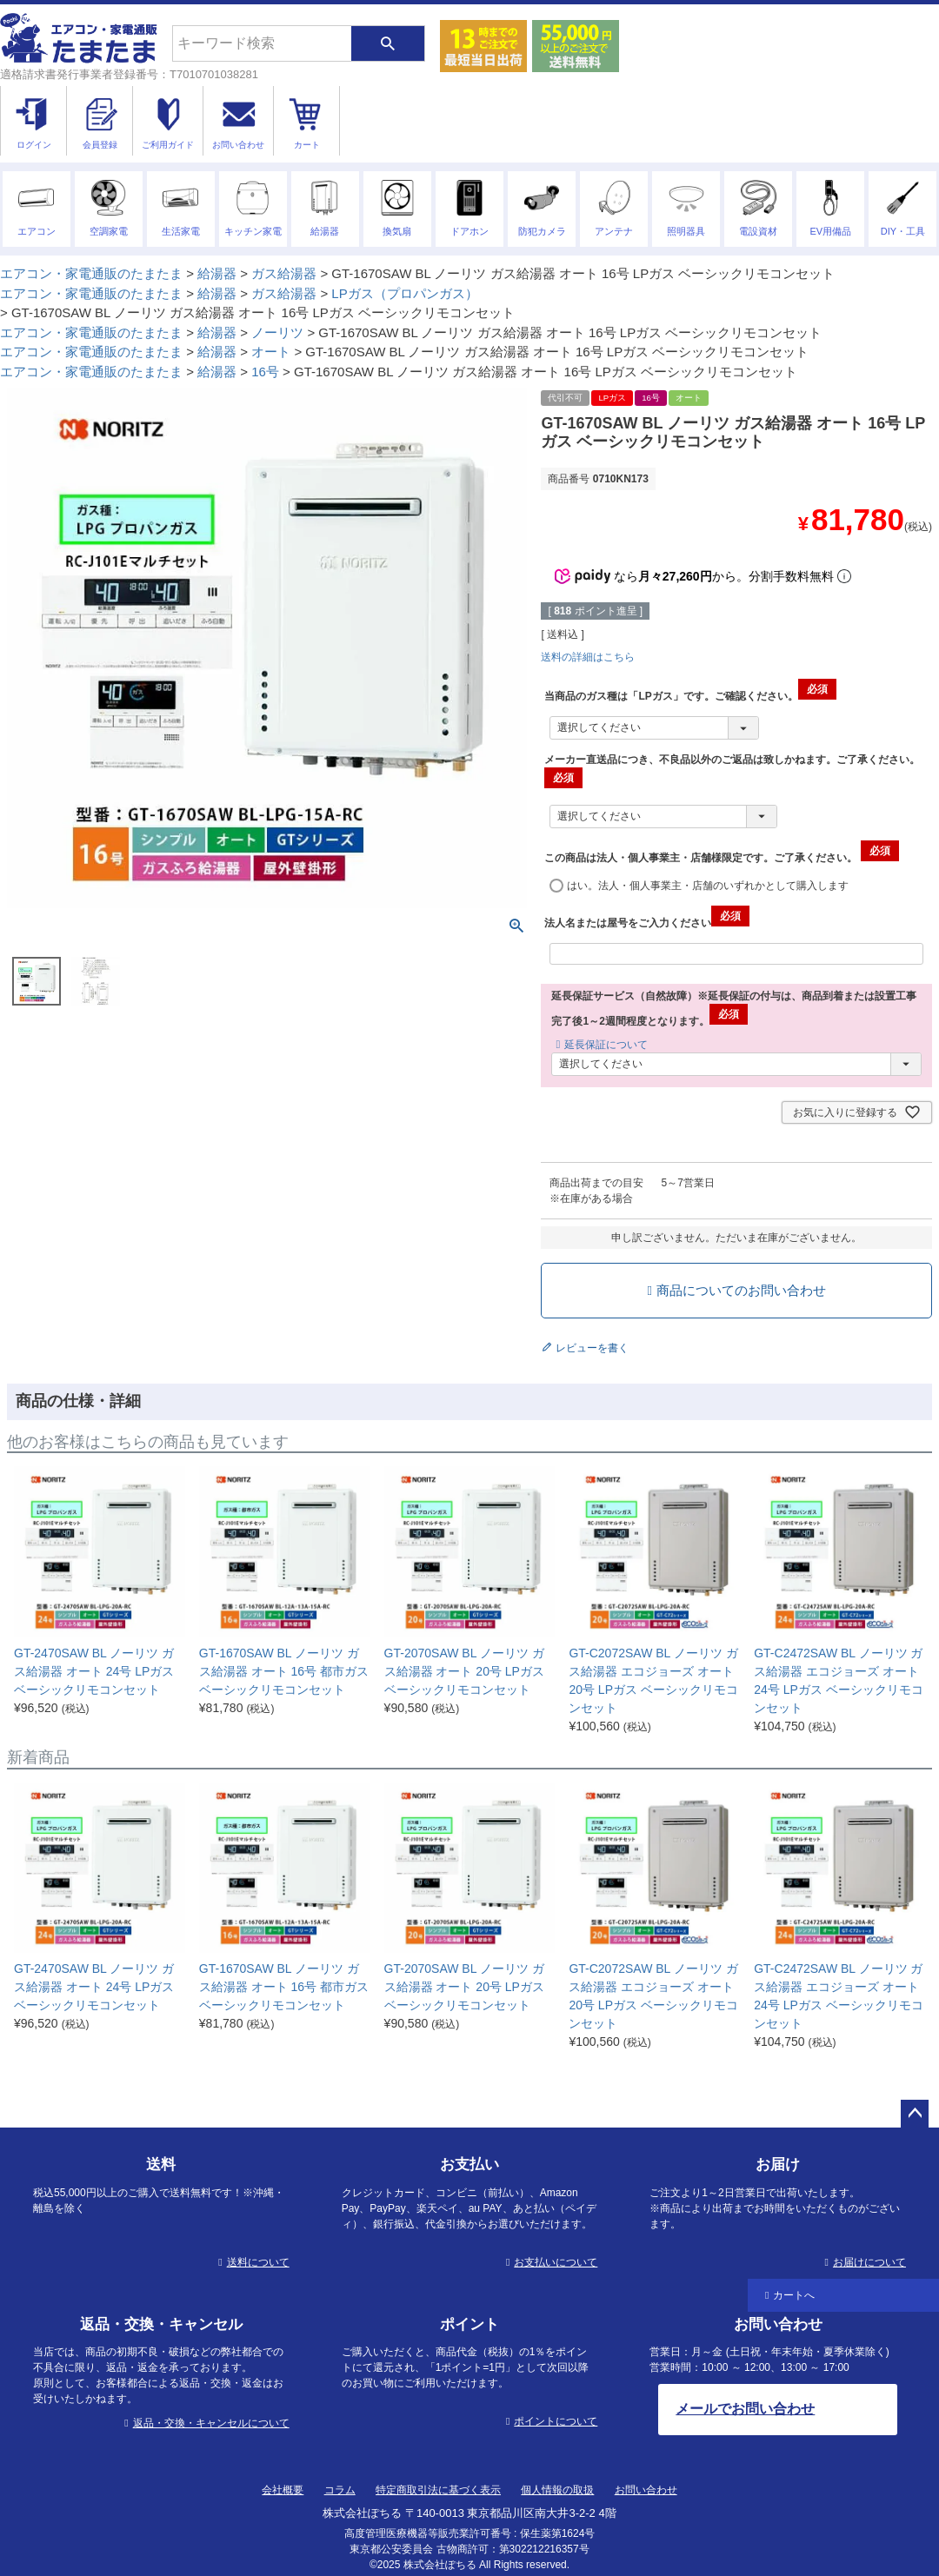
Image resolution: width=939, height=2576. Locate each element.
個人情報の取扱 (557, 2490)
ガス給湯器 (283, 273)
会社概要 (282, 2490)
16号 (265, 371)
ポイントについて (555, 2421)
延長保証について (606, 1045)
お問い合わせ (646, 2490)
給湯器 (216, 273)
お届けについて (869, 2262)
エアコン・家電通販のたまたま (91, 273)
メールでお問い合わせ (745, 2408)
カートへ (794, 2295)
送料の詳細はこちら (588, 657)
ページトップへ (915, 2114)
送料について (258, 2262)
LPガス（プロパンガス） (404, 293)
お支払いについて (555, 2262)
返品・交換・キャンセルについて (211, 2423)
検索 (387, 43)
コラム (340, 2490)
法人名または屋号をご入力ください (646, 923)
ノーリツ (277, 332)
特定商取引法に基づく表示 (438, 2490)
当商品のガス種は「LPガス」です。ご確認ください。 (690, 696)
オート (270, 351)
